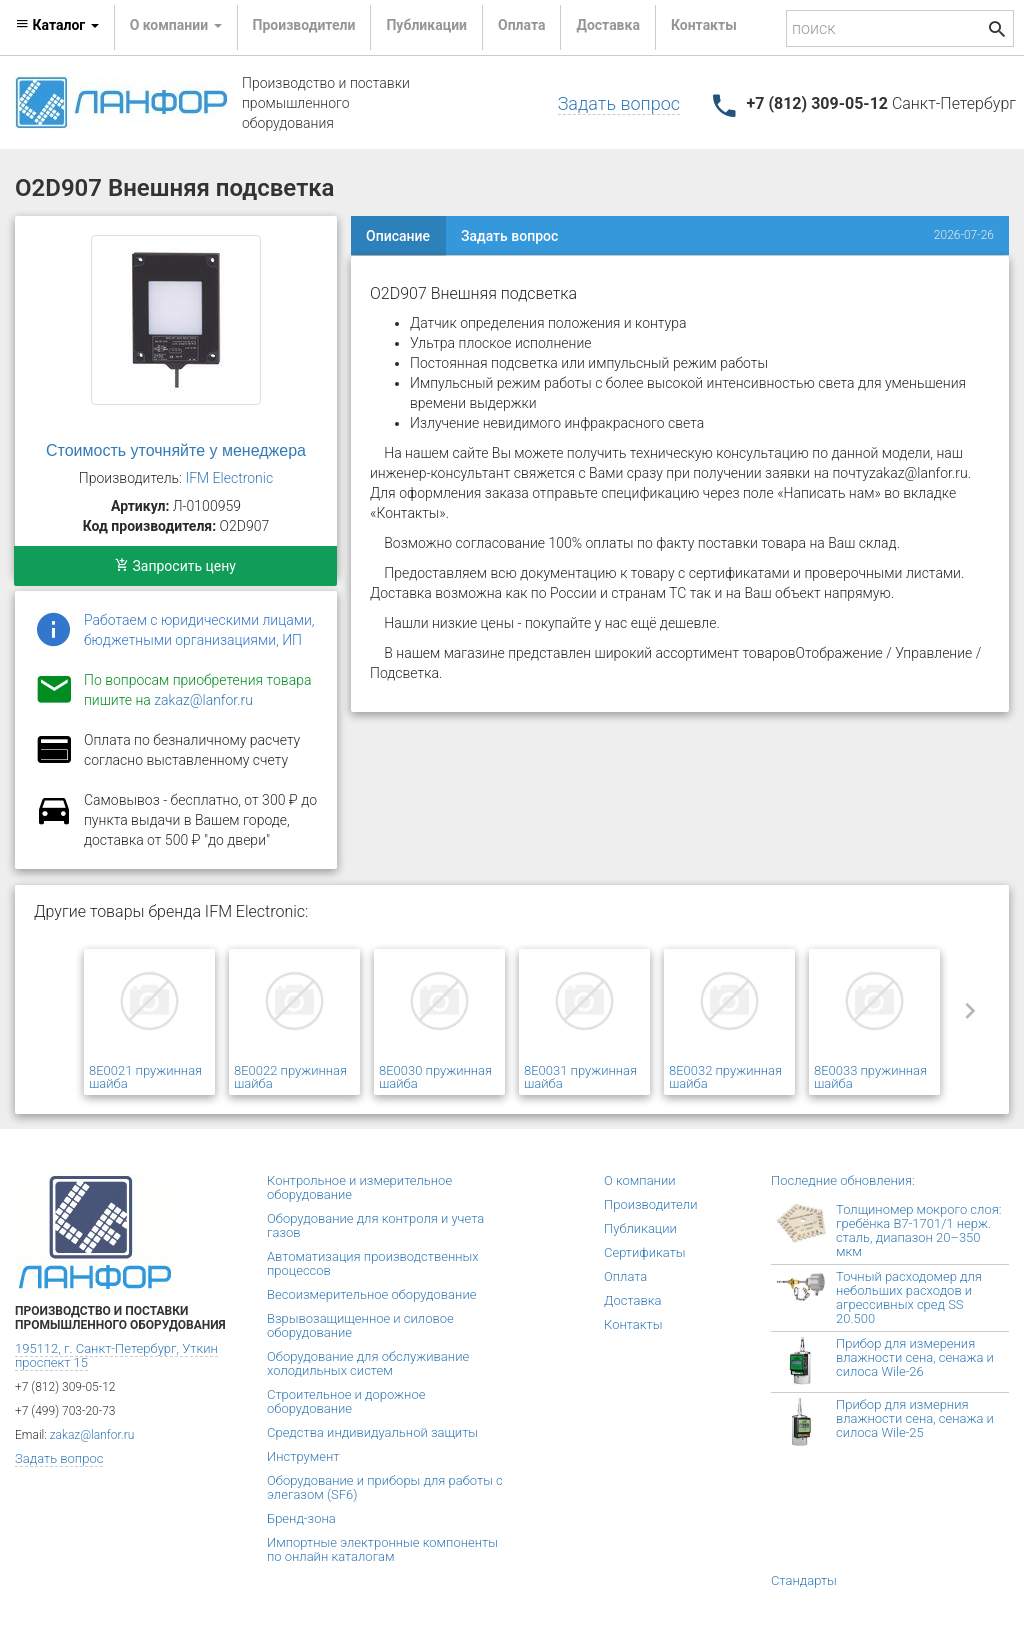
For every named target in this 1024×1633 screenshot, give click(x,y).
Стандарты (804, 1580)
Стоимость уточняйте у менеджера (176, 450)
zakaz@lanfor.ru (203, 700)
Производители (304, 25)
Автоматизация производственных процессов (373, 1263)
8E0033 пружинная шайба (870, 1077)
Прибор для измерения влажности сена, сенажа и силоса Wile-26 (915, 1357)
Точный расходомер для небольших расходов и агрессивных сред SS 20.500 (909, 1297)
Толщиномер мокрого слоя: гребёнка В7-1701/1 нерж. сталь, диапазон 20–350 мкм (918, 1230)
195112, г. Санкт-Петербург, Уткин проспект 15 (116, 1355)
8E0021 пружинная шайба (145, 1077)
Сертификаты (645, 1252)
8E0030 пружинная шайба (435, 1077)
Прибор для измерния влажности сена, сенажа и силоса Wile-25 (915, 1418)
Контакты (704, 25)
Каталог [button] (57, 25)
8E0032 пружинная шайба (725, 1077)
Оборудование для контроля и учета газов (375, 1225)
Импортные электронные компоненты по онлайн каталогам (382, 1549)
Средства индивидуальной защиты (372, 1432)
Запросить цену (175, 566)
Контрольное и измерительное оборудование (359, 1187)
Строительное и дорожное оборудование (346, 1401)
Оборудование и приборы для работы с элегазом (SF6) (385, 1487)
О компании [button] (176, 25)
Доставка (607, 25)
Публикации (426, 25)
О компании (640, 1180)
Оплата (521, 25)
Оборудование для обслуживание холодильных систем (368, 1363)
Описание (398, 236)
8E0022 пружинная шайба (290, 1077)
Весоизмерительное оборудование (371, 1294)
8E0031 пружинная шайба (580, 1077)
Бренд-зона (301, 1518)
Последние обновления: (843, 1180)
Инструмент (303, 1456)
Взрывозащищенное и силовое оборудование (360, 1325)
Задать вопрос (619, 103)
